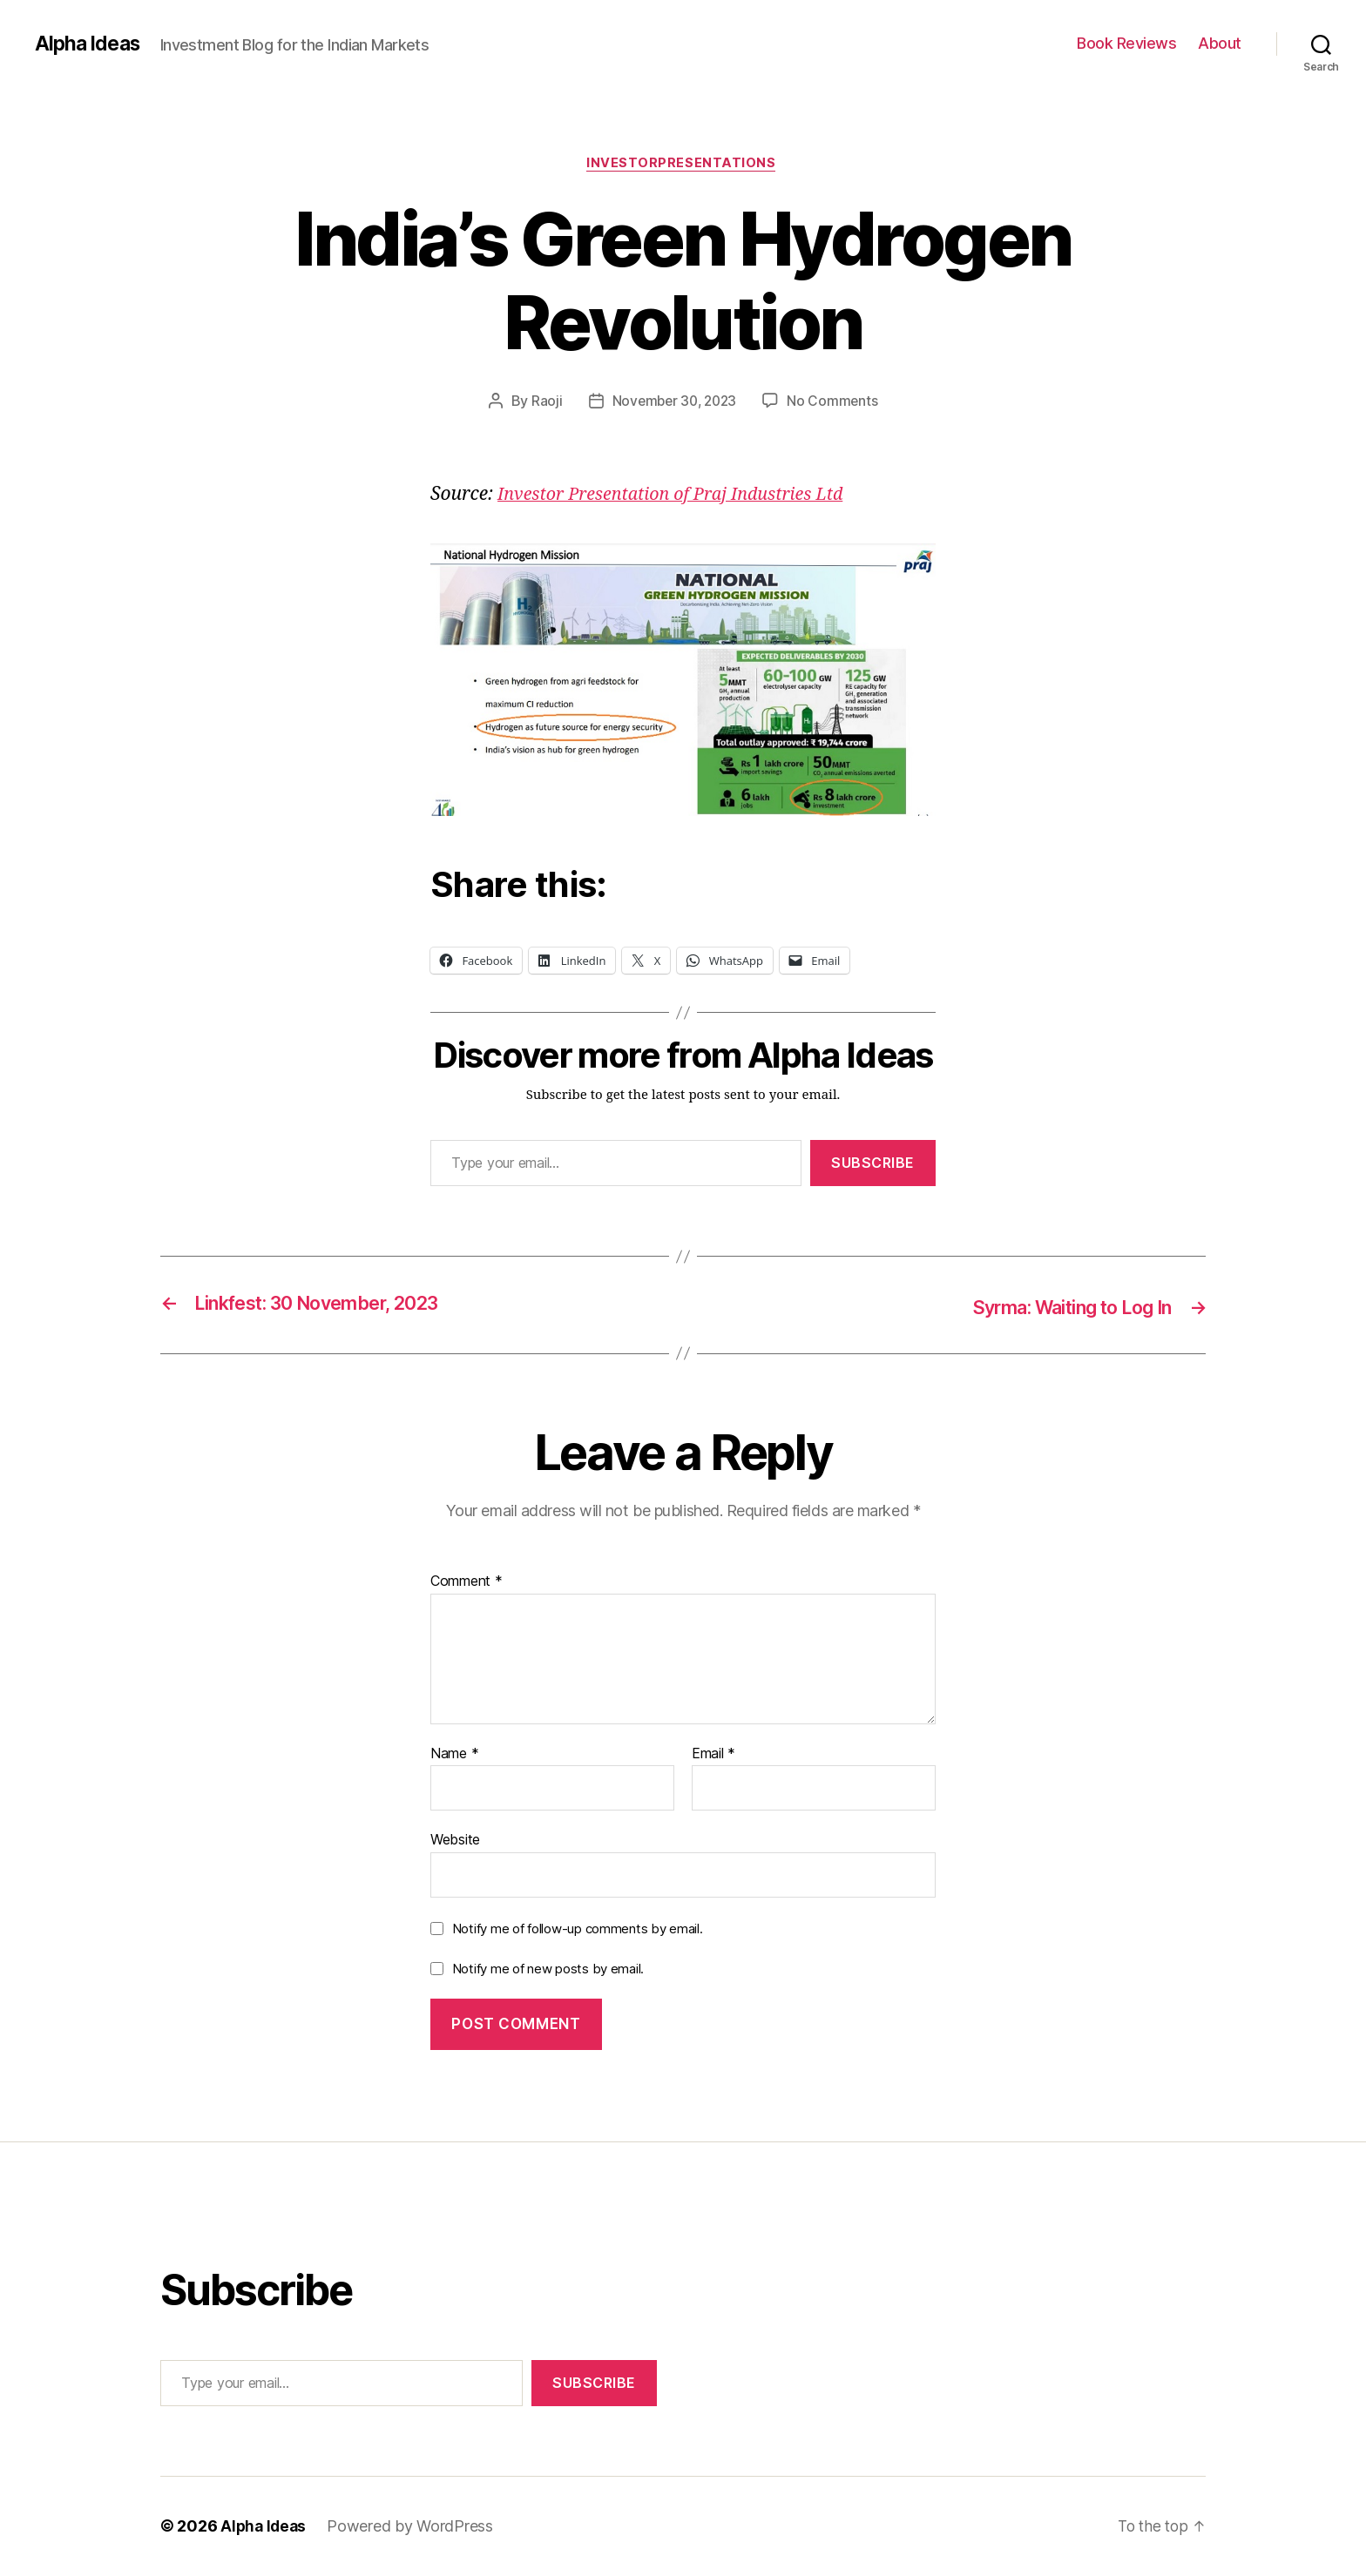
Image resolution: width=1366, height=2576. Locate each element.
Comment (466, 1582)
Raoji (543, 403)
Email (713, 1755)
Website (455, 1840)
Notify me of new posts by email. (548, 1969)
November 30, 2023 (673, 403)
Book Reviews (1126, 43)
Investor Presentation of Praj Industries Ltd (681, 496)
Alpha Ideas (90, 43)
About (1219, 43)
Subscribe (873, 1165)
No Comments (836, 403)
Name (454, 1755)
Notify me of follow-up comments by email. (577, 1929)
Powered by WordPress (413, 2527)
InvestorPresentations (683, 164)
